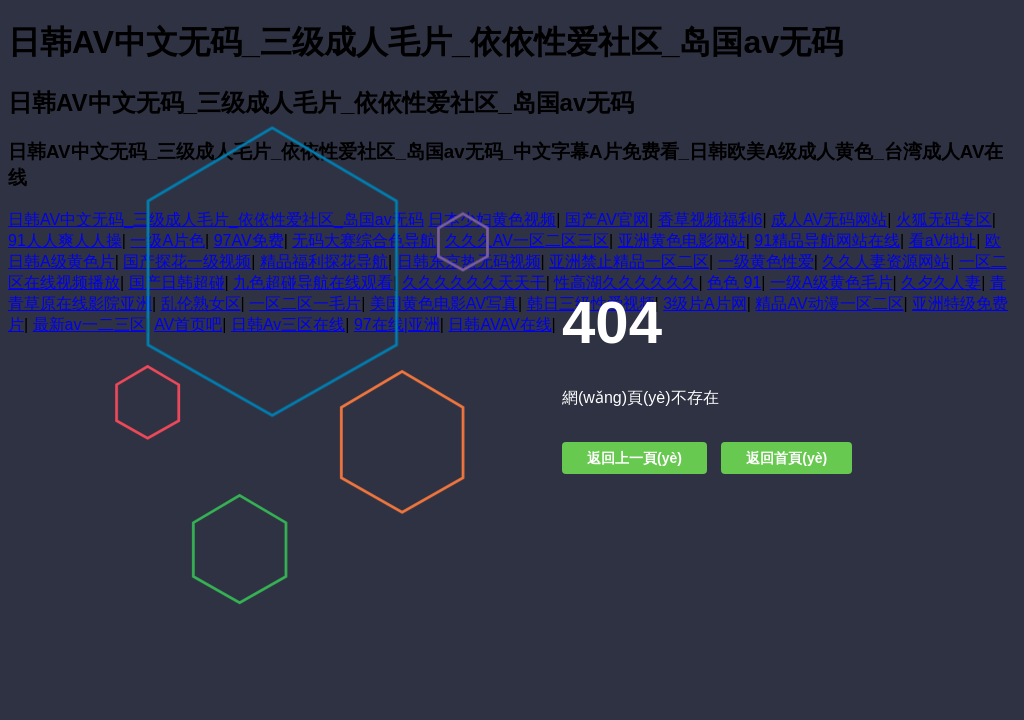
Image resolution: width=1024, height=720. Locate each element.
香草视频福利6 (710, 219)
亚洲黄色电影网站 (682, 240)
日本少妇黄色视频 (492, 219)
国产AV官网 (607, 219)
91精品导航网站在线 (827, 240)
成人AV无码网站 (829, 219)
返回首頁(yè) (786, 458)
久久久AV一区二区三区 (527, 240)
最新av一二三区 (89, 324)
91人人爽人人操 (65, 240)
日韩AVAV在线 (499, 324)
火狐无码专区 (944, 219)
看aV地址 (943, 240)
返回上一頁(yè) (634, 458)
